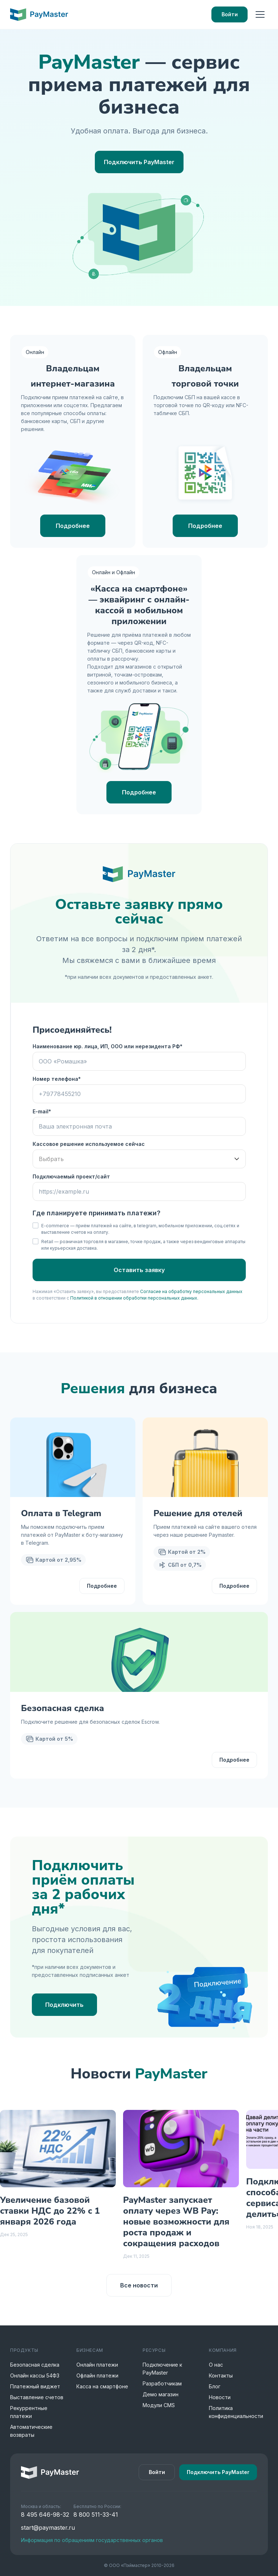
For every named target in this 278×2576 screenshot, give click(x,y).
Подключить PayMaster (139, 162)
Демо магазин (160, 2394)
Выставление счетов (36, 2397)
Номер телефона (55, 1079)
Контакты (221, 2375)
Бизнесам (89, 2350)
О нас (216, 2365)
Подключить (64, 2004)
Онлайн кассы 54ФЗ (34, 2375)
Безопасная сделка (34, 2365)
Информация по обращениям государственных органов (92, 2540)
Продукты (24, 2350)
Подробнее (73, 525)
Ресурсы (154, 2350)
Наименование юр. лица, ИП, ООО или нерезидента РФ (106, 1046)
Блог (214, 2386)
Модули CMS (159, 2405)
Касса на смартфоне (102, 2386)
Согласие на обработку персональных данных (191, 1291)
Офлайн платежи (97, 2375)
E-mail (41, 1111)
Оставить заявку (139, 1270)
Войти (230, 14)
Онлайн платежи (97, 2365)
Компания (223, 2350)
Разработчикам (162, 2383)
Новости (220, 2397)
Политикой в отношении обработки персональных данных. (134, 1298)
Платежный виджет (35, 2386)
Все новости (139, 2285)
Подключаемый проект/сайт (71, 1176)
